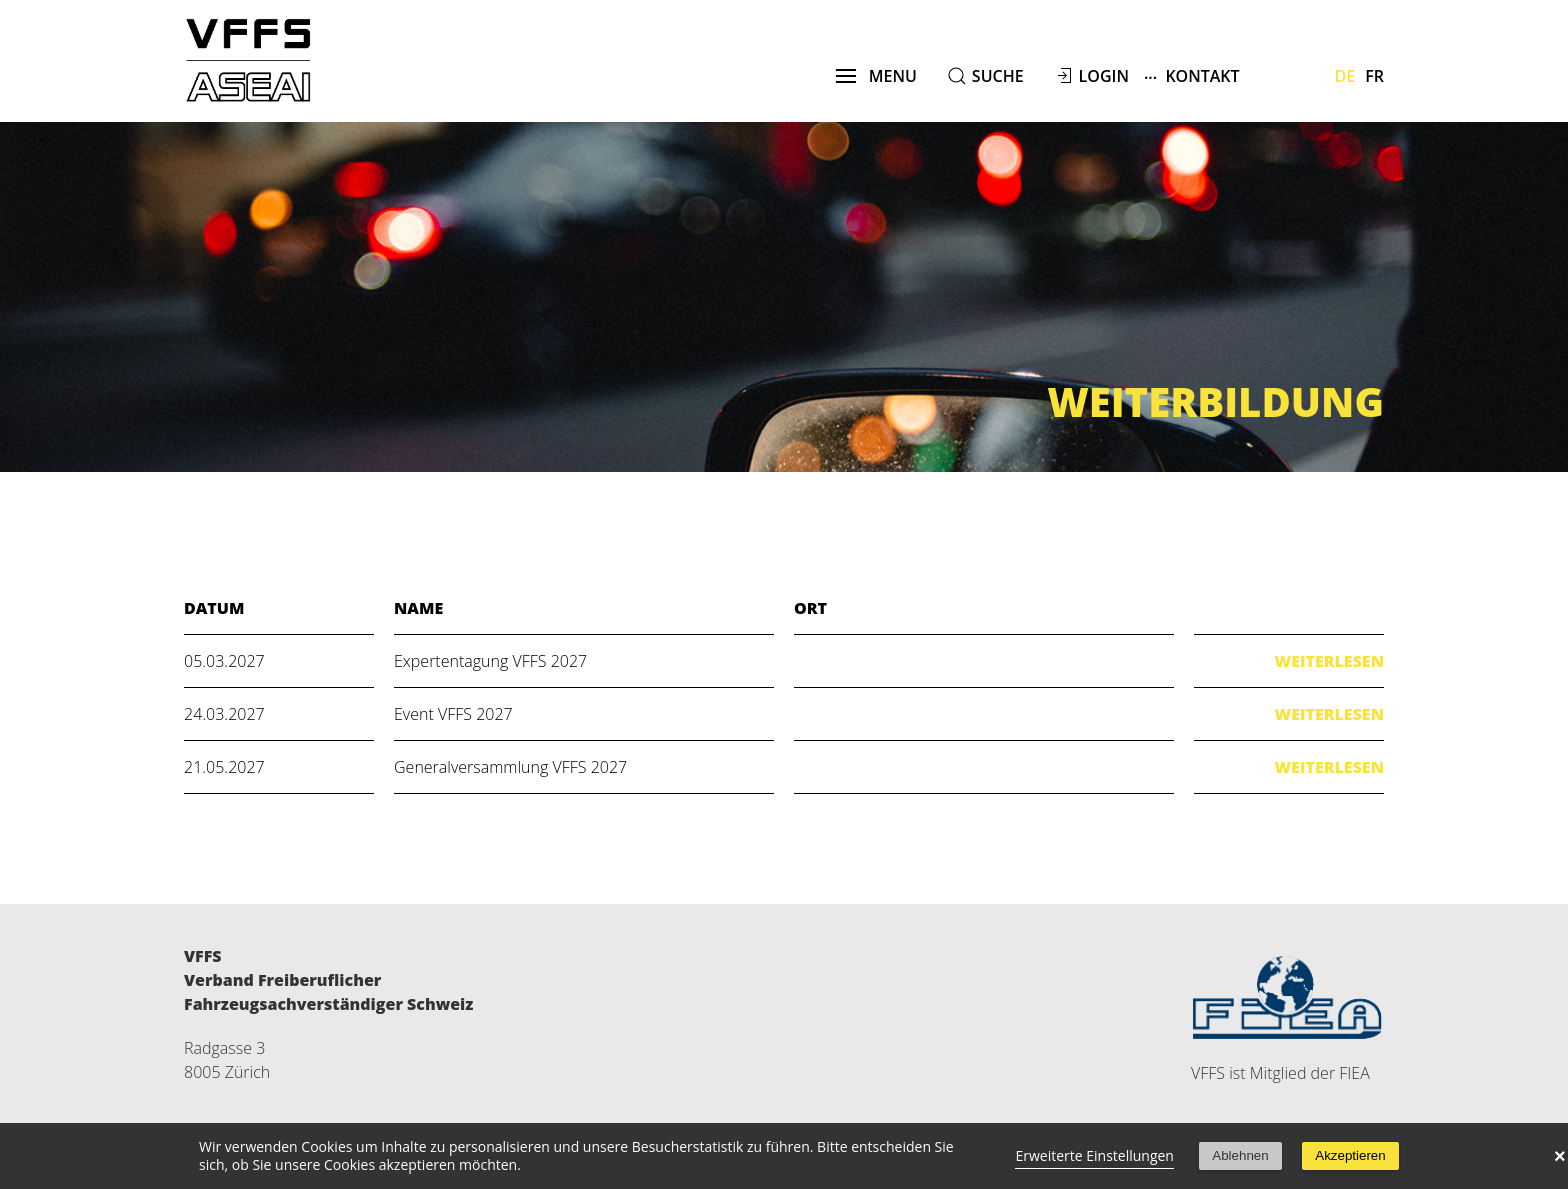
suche (998, 76)
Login (1104, 76)
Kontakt (1192, 75)
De (1345, 76)
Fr (1374, 76)
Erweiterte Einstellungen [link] (1094, 1155)
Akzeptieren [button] (1350, 1155)
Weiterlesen (1330, 661)
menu (876, 76)
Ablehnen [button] (1240, 1155)
